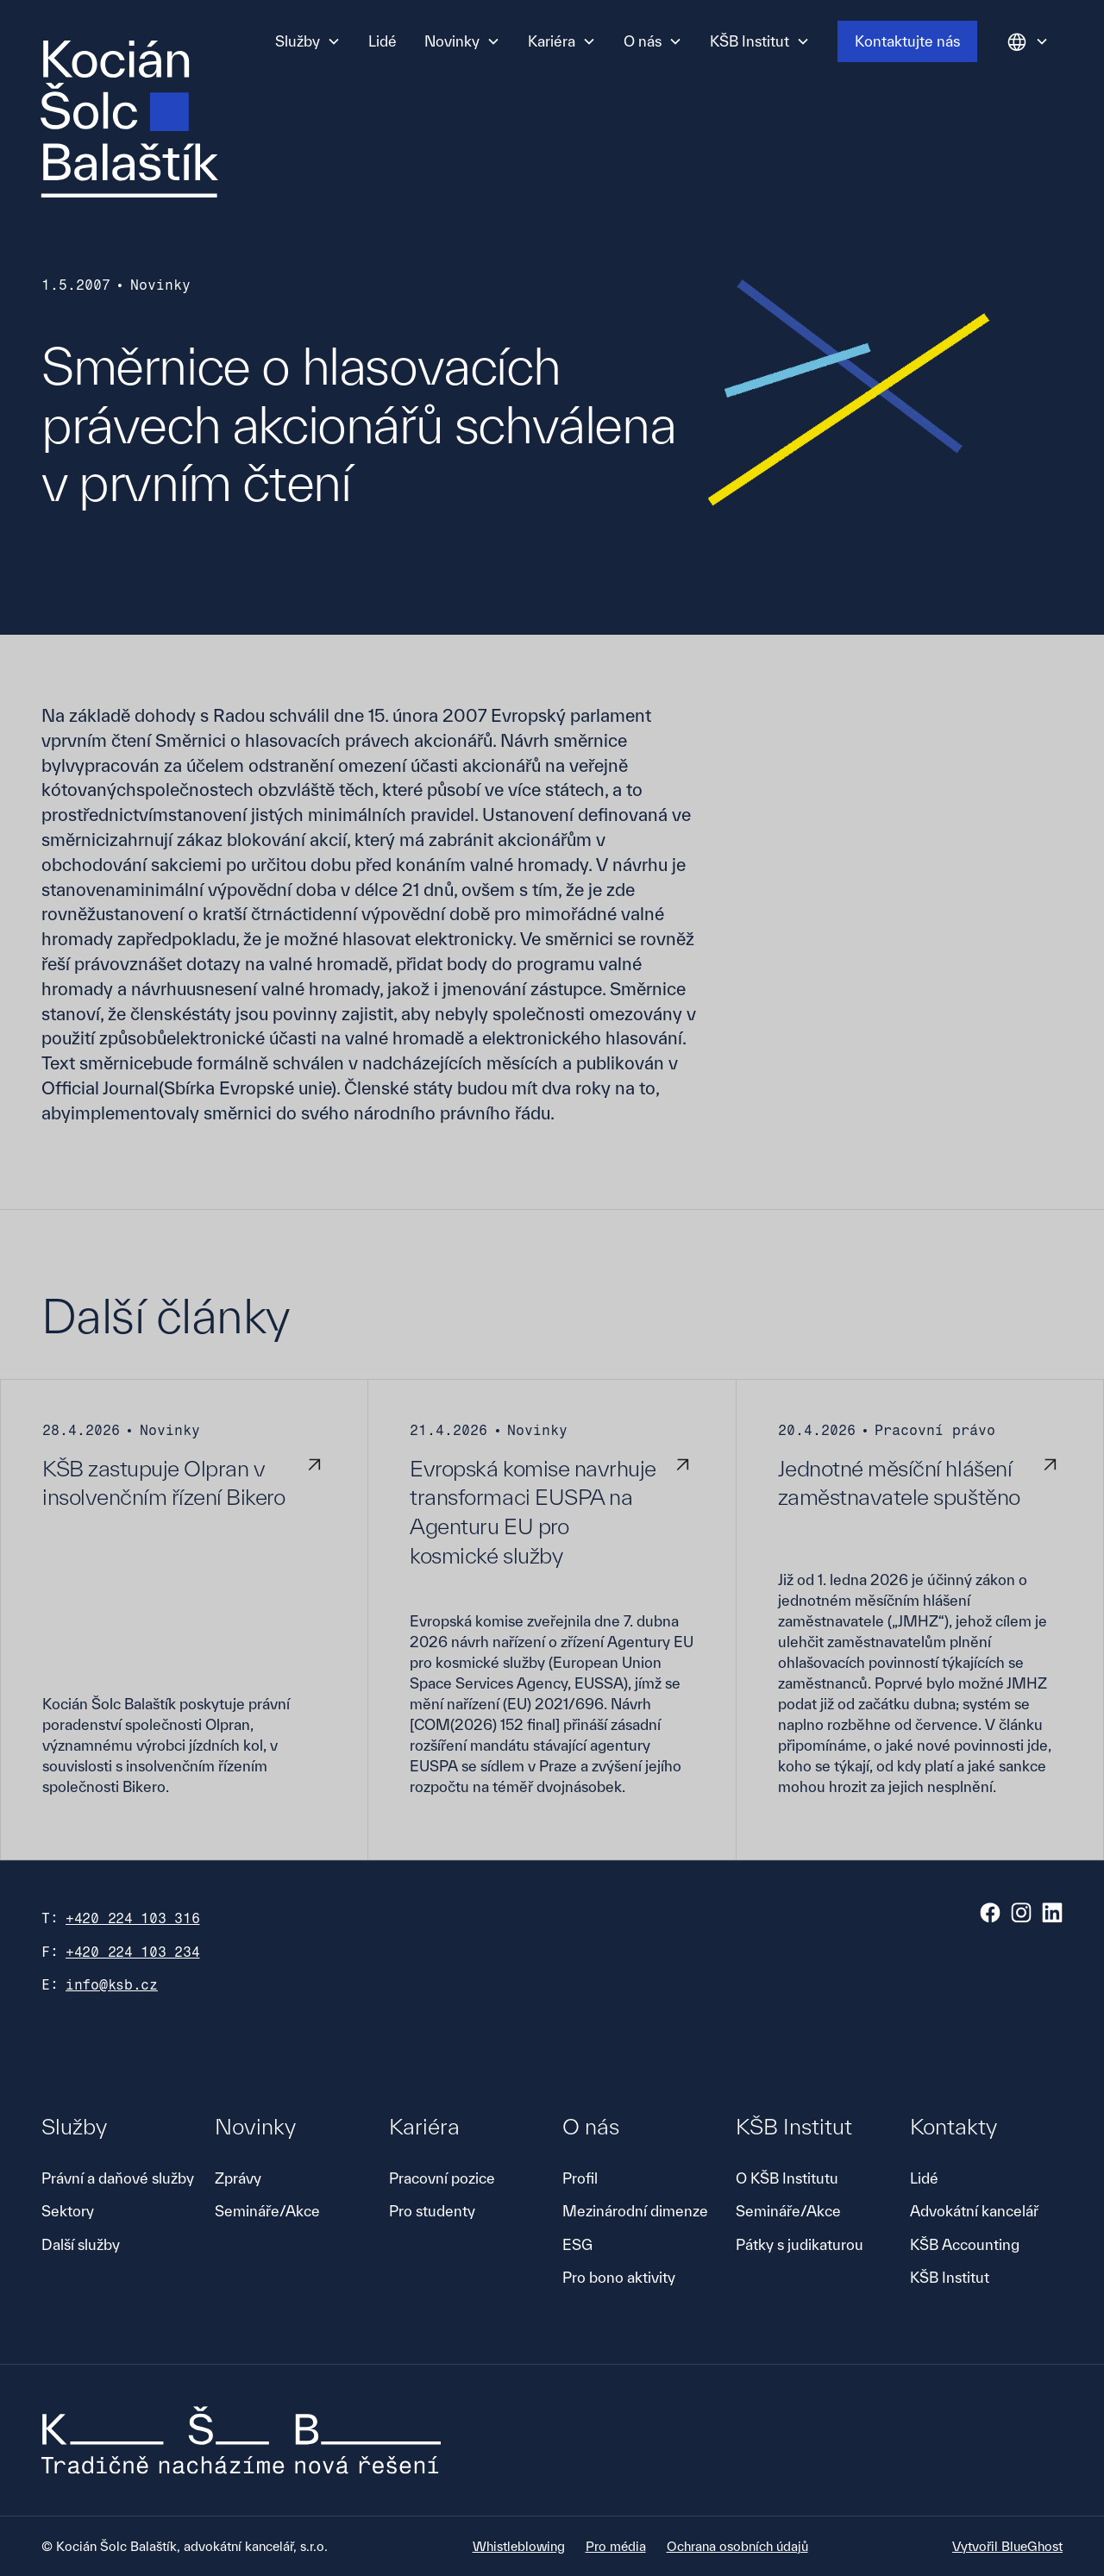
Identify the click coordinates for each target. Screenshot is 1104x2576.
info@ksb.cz (112, 1985)
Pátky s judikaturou (799, 2244)
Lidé (382, 41)
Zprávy (238, 2178)
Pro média (616, 2546)
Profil (580, 2178)
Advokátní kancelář (974, 2211)
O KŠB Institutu (787, 2178)
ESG (577, 2244)
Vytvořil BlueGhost (1007, 2546)
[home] (129, 119)
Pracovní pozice (442, 2178)
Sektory (67, 2211)
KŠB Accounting (964, 2244)
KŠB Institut (949, 2277)
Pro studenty (432, 2211)
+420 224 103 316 (133, 1918)
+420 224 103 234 (133, 1952)
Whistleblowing (519, 2546)
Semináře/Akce (267, 2211)
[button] (307, 41)
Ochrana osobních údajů (737, 2546)
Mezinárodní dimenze (635, 2211)
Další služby (80, 2244)
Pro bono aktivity (618, 2277)
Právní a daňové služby (117, 2178)
